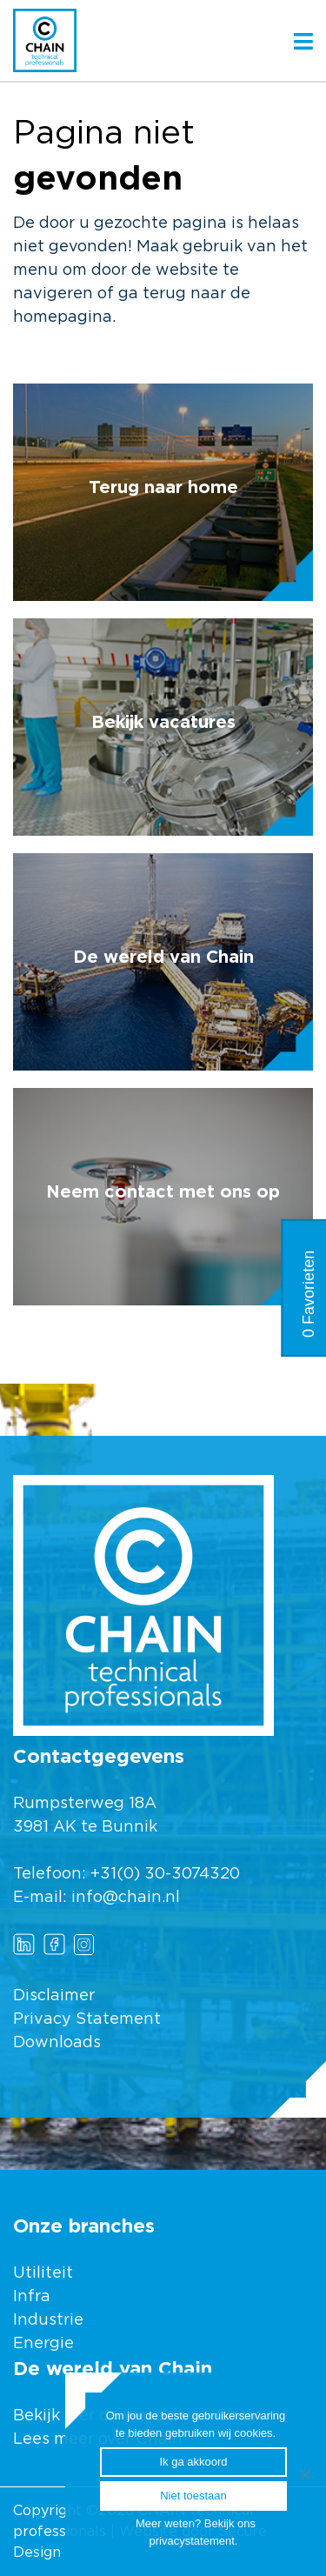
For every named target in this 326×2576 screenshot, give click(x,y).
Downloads (57, 2043)
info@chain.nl (125, 1897)
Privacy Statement (87, 2019)
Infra (31, 2297)
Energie (43, 2344)
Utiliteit (43, 2273)
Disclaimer (54, 1996)
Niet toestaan (193, 2495)
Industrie (50, 2320)
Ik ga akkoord (193, 2461)
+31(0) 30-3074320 (165, 1874)
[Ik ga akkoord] (304, 2474)
